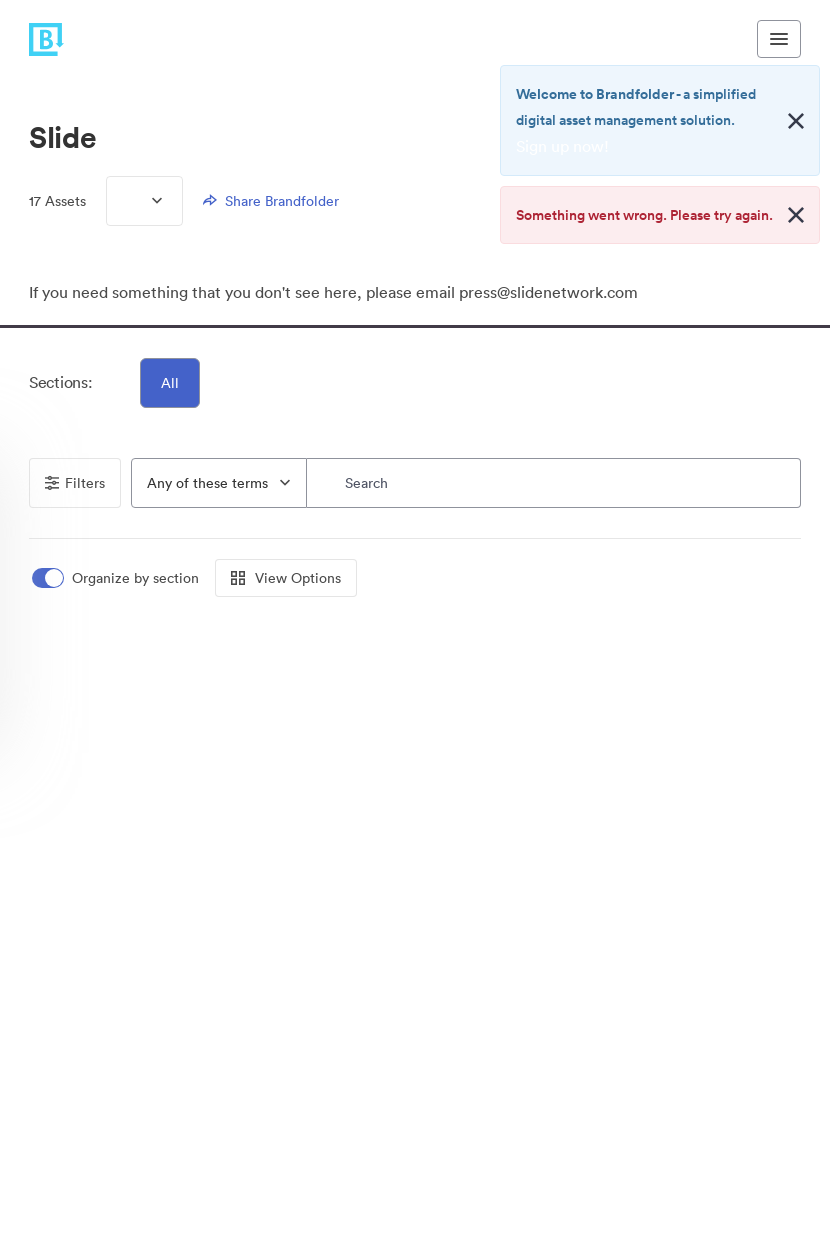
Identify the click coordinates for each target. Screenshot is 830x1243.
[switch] (117, 578)
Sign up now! (562, 146)
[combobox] (219, 483)
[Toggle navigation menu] (779, 39)
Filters (75, 483)
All (170, 383)
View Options (286, 578)
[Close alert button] (796, 121)
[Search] (554, 483)
